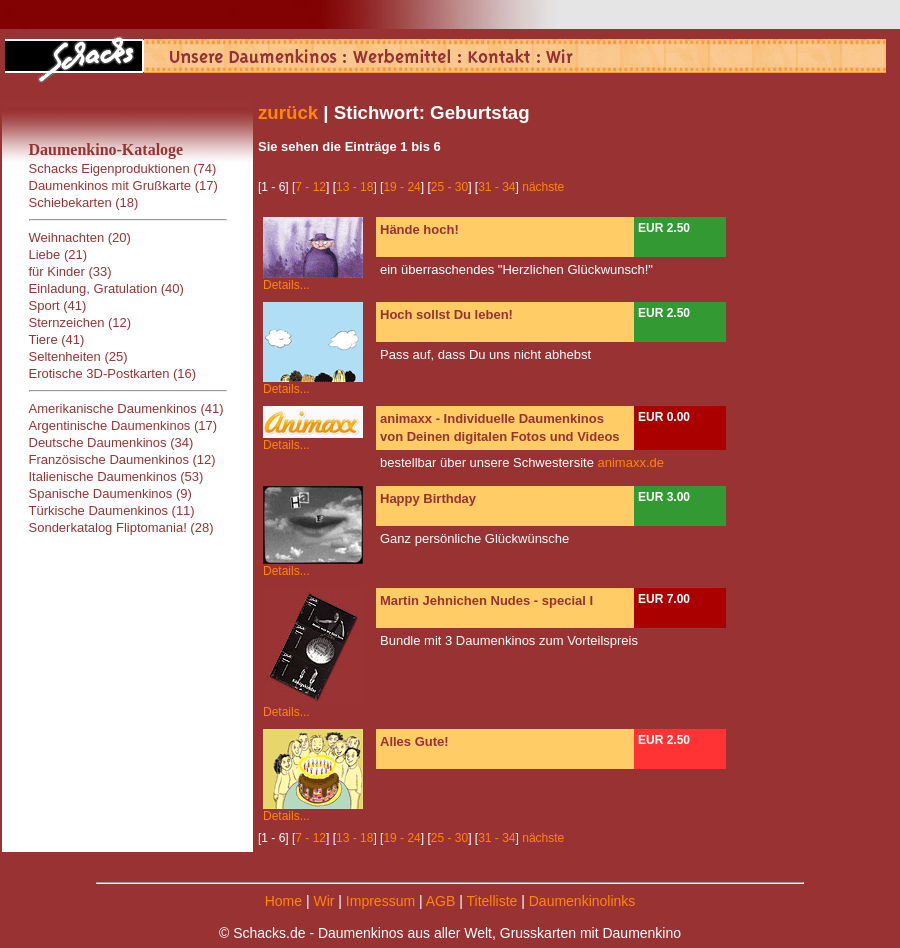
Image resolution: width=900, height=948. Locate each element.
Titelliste (491, 901)
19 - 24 (401, 187)
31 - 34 (496, 187)
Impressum (380, 901)
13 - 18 (354, 187)
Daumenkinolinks (582, 901)
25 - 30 (449, 187)
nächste (543, 187)
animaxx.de (631, 462)
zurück (288, 112)
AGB (441, 901)
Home (283, 901)
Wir (323, 901)
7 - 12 (310, 187)
